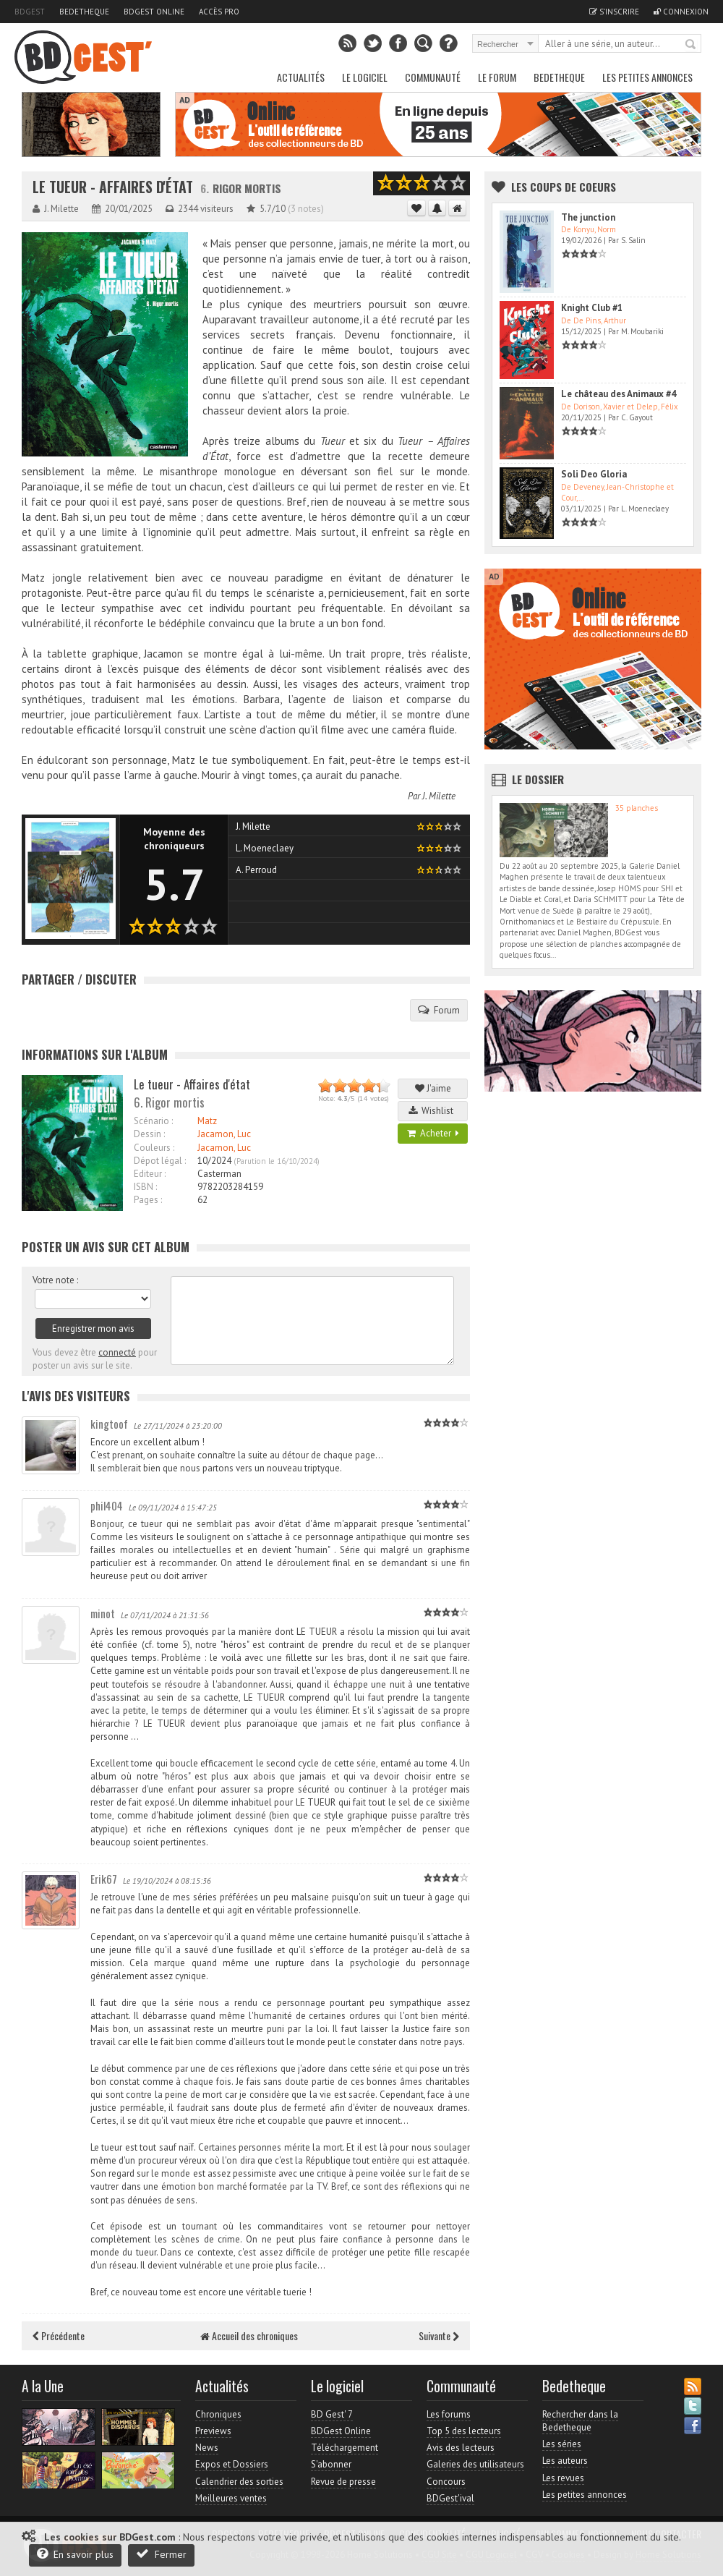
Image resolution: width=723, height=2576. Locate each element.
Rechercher (691, 45)
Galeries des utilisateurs (475, 2464)
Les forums (449, 2414)
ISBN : (145, 1187)
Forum (439, 1009)
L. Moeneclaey (265, 848)
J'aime (433, 1088)
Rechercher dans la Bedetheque (580, 2420)
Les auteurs (565, 2460)
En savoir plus (75, 2554)
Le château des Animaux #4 (618, 394)
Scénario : (153, 1121)
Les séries (561, 2444)
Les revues (563, 2478)
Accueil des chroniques (249, 2335)
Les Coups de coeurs (563, 187)
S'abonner (331, 2464)
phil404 (106, 1505)
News (206, 2447)
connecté (117, 1352)
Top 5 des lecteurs (464, 2431)
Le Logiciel (365, 77)
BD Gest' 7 (332, 2414)
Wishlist (433, 1111)
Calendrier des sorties (239, 2481)
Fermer (161, 2554)
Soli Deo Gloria (594, 474)
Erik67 (103, 1879)
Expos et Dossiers (231, 2464)
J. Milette (438, 796)
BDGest (29, 12)
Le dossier (538, 779)
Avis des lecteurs (461, 2447)
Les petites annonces (647, 77)
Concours (446, 2481)
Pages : (148, 1200)
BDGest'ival (450, 2498)
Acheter (433, 1133)
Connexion (681, 12)
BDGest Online (154, 12)
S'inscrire (614, 12)
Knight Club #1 (592, 308)
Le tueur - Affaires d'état (113, 187)
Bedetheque (84, 12)
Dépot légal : (160, 1161)
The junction (588, 217)
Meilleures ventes (231, 2498)
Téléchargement (344, 2447)
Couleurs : (154, 1148)
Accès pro (219, 12)
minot (102, 1613)
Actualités (301, 77)
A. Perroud (256, 870)
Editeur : (150, 1174)
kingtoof (109, 1424)
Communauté (433, 77)
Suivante (439, 2335)
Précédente (59, 2335)
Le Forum (497, 77)
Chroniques (218, 2414)
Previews (213, 2431)
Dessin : (149, 1134)
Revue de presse (343, 2481)
